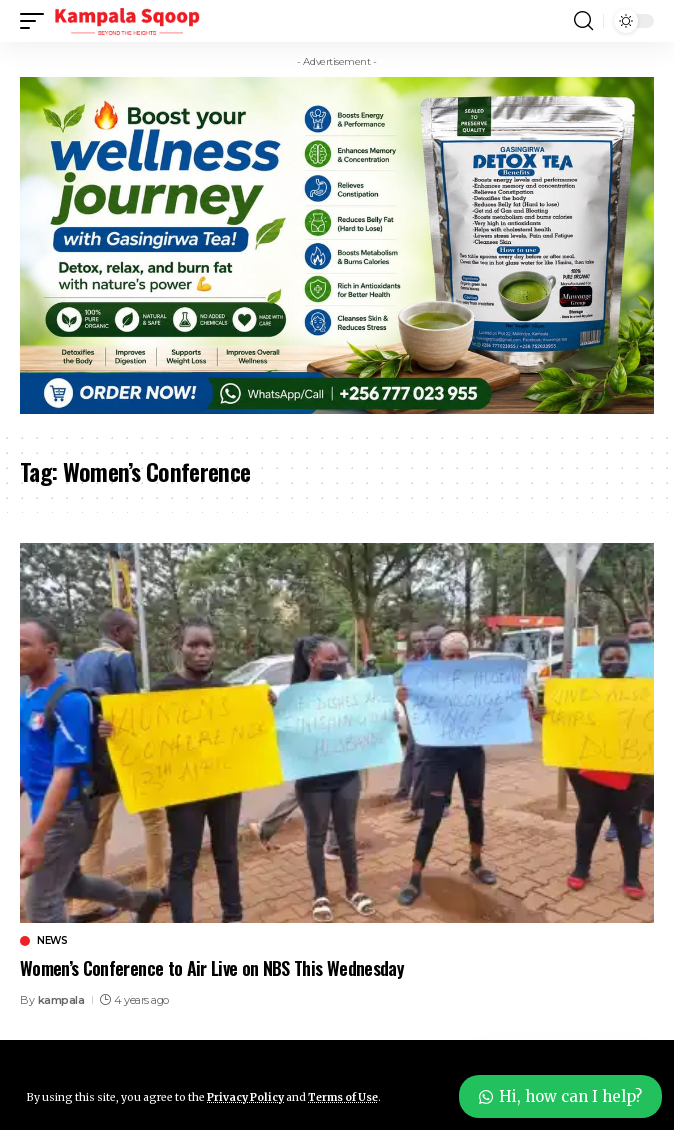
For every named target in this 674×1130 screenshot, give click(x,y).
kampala (61, 1000)
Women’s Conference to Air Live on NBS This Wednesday (212, 968)
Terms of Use (343, 1097)
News (52, 941)
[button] (37, 21)
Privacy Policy (245, 1097)
